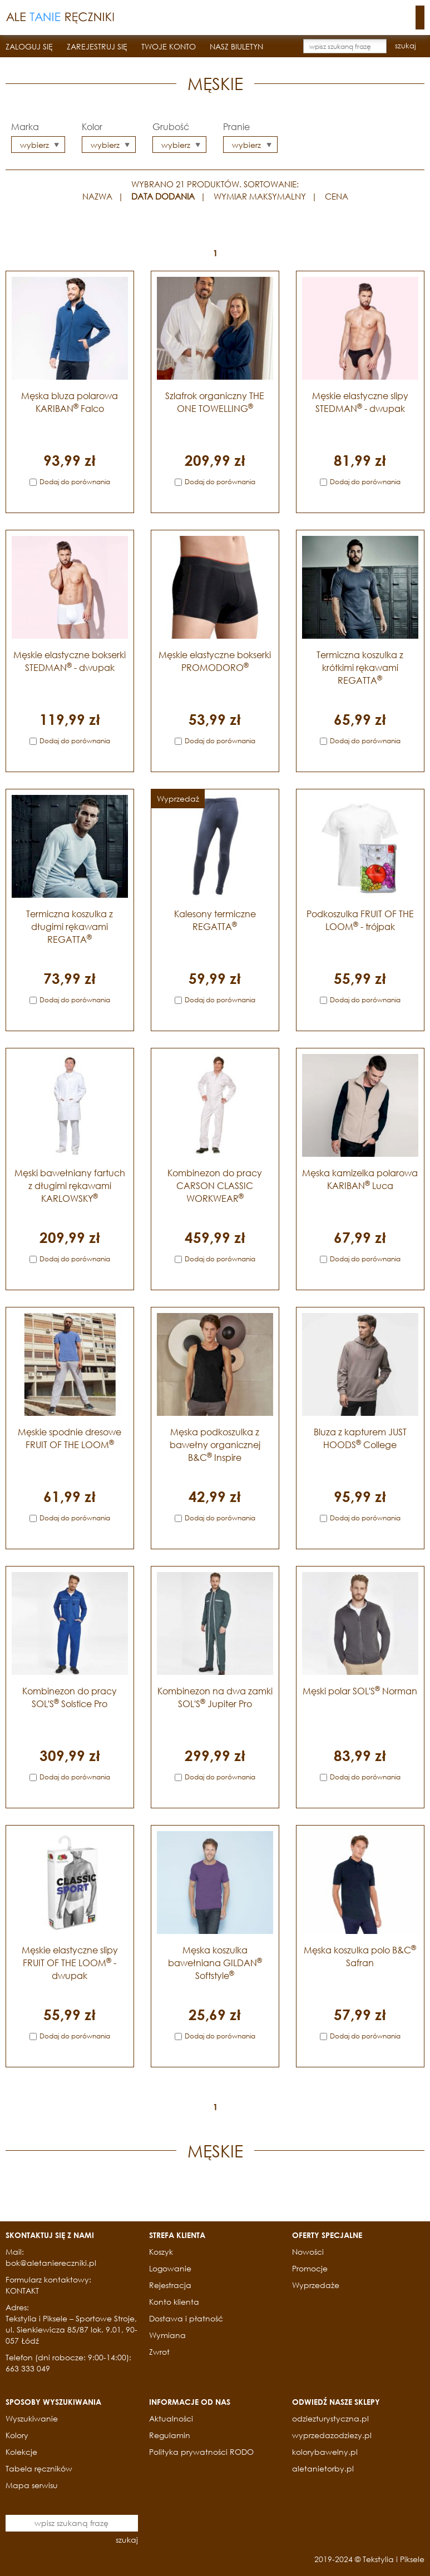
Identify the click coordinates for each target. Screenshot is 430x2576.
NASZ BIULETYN (236, 46)
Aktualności (171, 2418)
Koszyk (161, 2251)
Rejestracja (170, 2285)
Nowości (308, 2251)
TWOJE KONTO (168, 46)
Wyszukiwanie (32, 2418)
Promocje (310, 2268)
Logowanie (170, 2268)
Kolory (17, 2435)
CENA (336, 196)
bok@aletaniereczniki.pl (51, 2262)
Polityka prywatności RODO (201, 2451)
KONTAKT (22, 2290)
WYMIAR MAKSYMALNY (260, 196)
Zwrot (159, 2351)
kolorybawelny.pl (325, 2451)
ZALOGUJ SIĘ (29, 46)
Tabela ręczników (39, 2468)
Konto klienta (174, 2301)
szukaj (405, 46)
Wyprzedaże (315, 2285)
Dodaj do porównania (74, 481)
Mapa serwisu (32, 2485)
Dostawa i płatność (186, 2318)
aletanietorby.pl (323, 2468)
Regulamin (169, 2435)
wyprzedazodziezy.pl (332, 2435)
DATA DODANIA (163, 196)
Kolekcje (21, 2451)
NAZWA (97, 196)
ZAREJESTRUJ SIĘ (97, 46)
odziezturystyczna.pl (330, 2418)
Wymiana (167, 2335)
